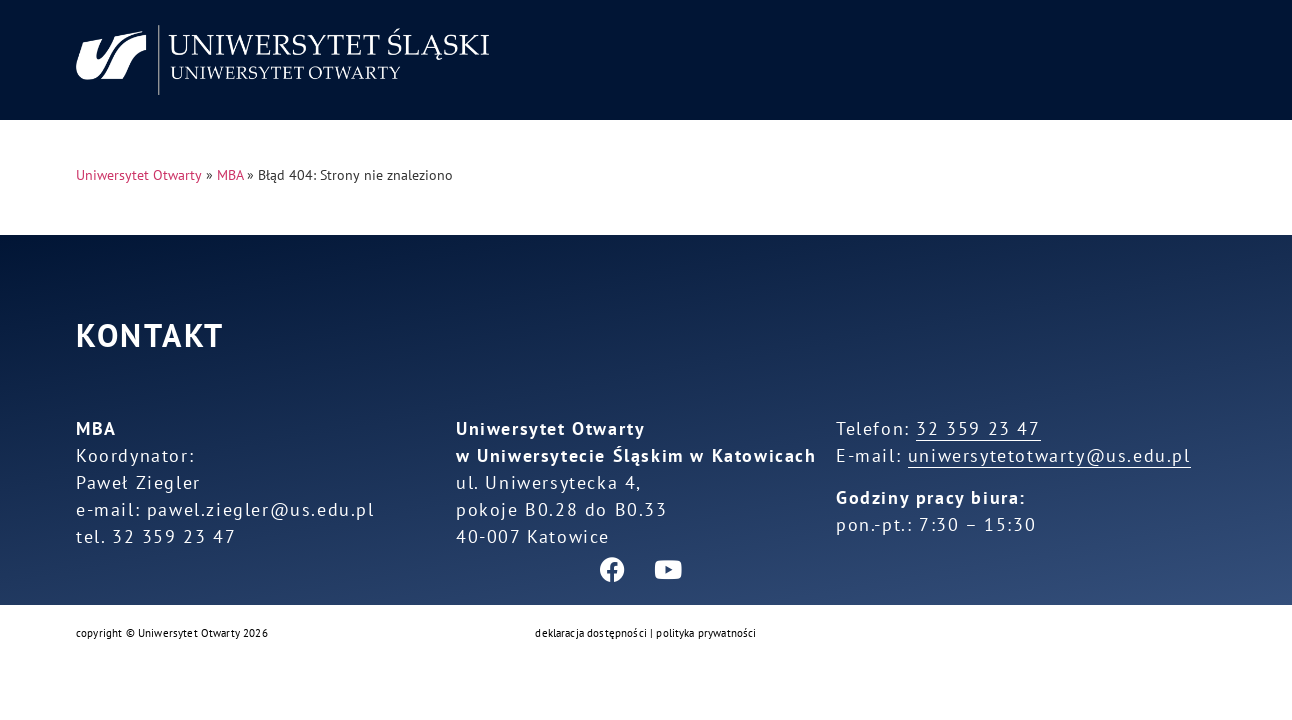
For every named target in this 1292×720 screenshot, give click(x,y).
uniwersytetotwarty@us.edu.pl (1049, 455)
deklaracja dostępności (591, 633)
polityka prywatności (706, 633)
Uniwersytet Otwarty (139, 175)
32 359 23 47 (978, 428)
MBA (230, 175)
